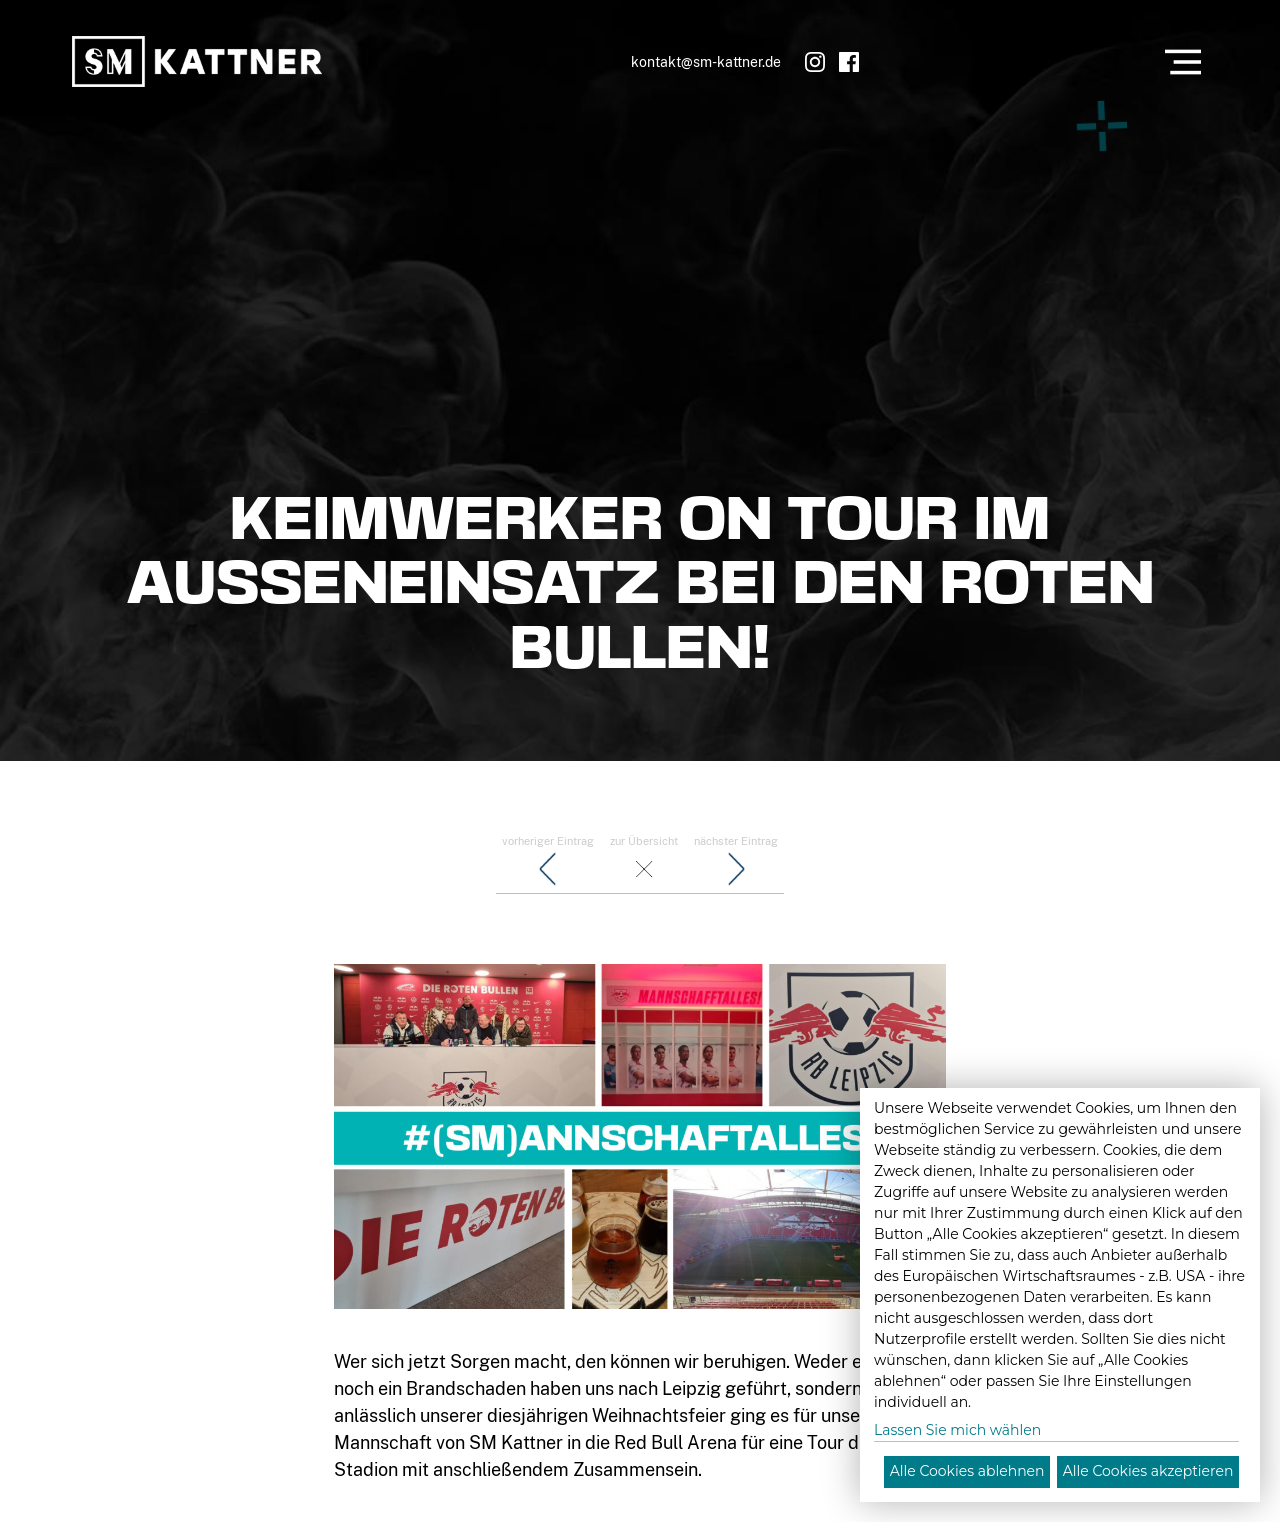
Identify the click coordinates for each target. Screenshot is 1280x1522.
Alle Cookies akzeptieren (1148, 1471)
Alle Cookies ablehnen (967, 1471)
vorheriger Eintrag (548, 862)
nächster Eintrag (736, 862)
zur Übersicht (644, 862)
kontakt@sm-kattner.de (706, 61)
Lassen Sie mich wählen (957, 1430)
